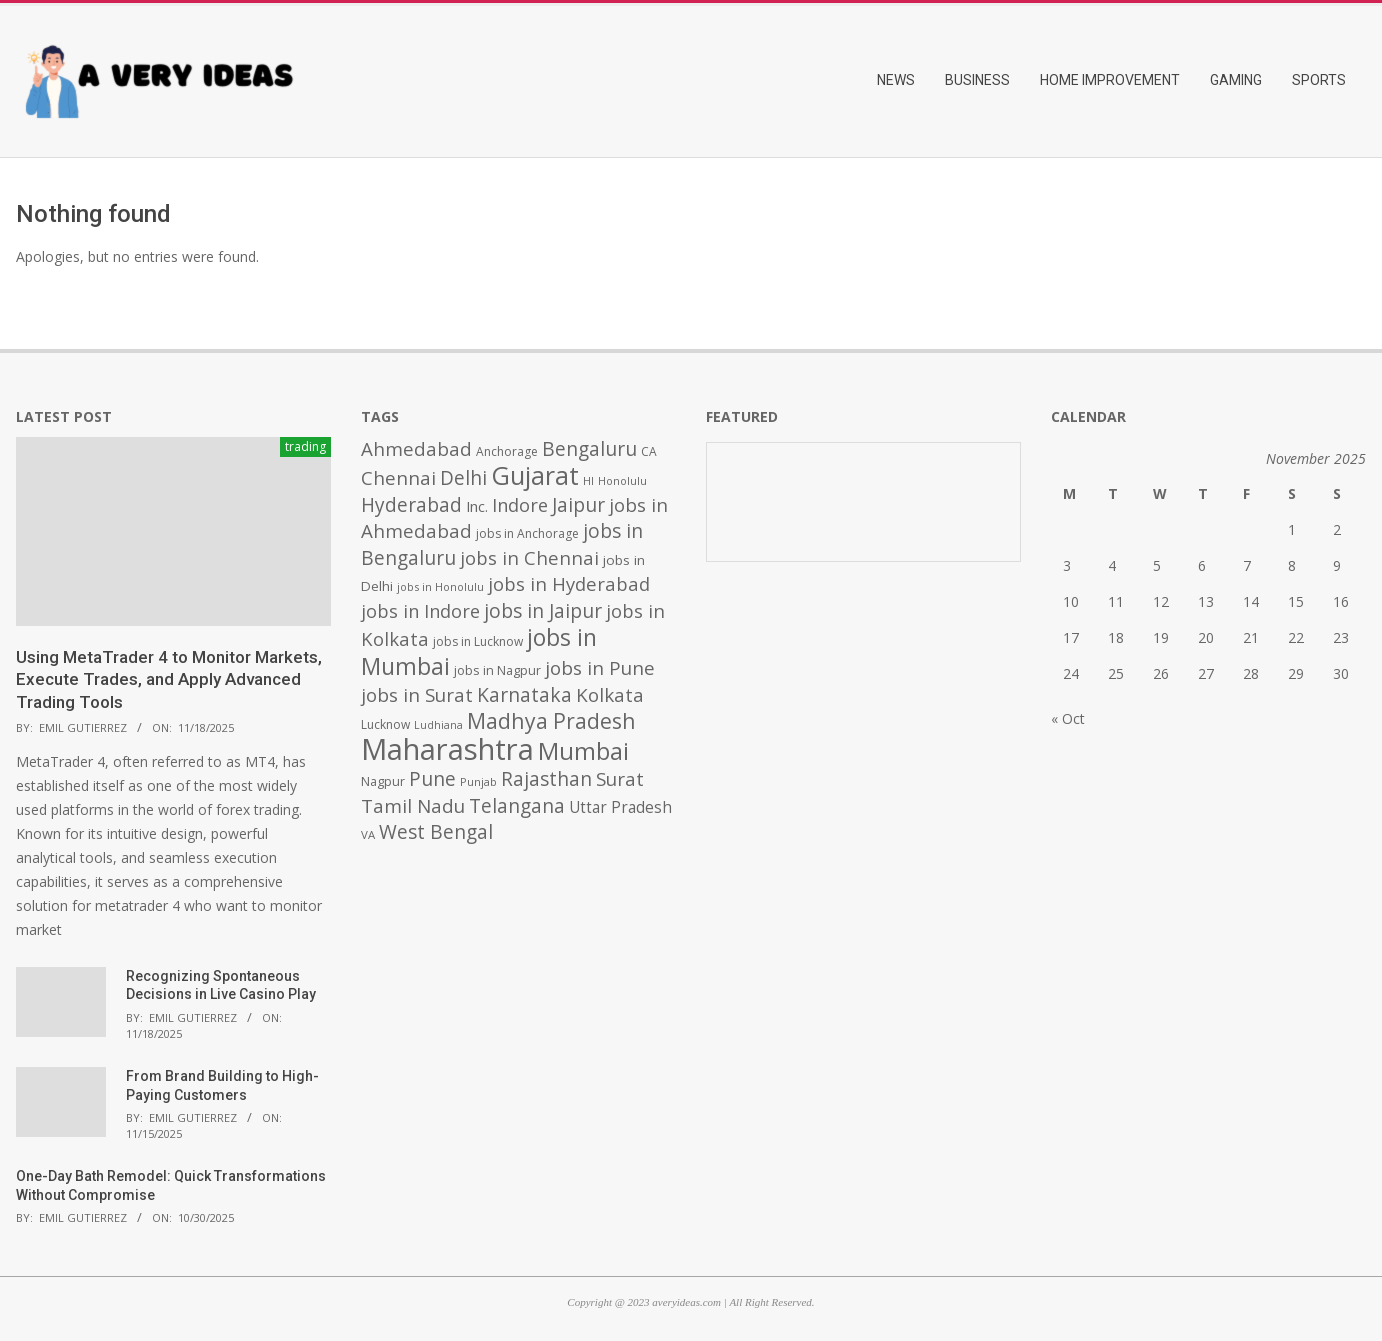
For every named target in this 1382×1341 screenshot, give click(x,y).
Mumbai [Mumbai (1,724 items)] (583, 751)
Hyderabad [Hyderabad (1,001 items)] (411, 505)
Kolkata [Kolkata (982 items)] (610, 695)
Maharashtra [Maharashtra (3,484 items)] (447, 749)
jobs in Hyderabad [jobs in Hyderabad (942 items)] (569, 583)
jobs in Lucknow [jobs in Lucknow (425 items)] (478, 641)
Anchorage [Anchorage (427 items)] (507, 451)
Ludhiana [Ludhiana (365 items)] (438, 725)
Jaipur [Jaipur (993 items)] (578, 505)
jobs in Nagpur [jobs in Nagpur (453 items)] (497, 670)
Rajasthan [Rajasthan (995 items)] (546, 779)
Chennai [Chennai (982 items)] (398, 478)
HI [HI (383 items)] (588, 480)
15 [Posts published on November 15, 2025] (1296, 601)
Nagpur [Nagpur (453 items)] (383, 781)
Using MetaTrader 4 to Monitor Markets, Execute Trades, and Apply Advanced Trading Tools (169, 679)
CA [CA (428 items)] (649, 451)
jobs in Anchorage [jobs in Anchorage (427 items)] (527, 533)
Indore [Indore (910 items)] (520, 504)
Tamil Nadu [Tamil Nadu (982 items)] (413, 806)
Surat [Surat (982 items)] (620, 779)
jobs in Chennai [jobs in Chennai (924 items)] (529, 557)
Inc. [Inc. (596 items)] (477, 506)
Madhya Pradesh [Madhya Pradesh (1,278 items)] (551, 720)
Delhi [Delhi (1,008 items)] (463, 478)
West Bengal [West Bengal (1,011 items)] (436, 831)
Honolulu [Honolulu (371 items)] (622, 480)
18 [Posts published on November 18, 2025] (1116, 637)
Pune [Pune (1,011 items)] (432, 778)
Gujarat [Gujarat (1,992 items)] (535, 475)
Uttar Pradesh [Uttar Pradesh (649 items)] (620, 807)
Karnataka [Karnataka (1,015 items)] (524, 694)
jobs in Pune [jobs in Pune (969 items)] (600, 668)
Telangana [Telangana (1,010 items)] (517, 806)
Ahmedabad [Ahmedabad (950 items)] (416, 448)
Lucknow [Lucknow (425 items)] (385, 724)
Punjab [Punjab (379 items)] (478, 781)
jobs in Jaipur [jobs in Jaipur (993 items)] (543, 611)
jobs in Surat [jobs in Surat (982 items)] (417, 695)
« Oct (1068, 718)
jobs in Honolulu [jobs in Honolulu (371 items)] (440, 586)
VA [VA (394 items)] (368, 834)
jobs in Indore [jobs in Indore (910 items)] (420, 610)
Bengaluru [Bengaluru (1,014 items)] (589, 448)
